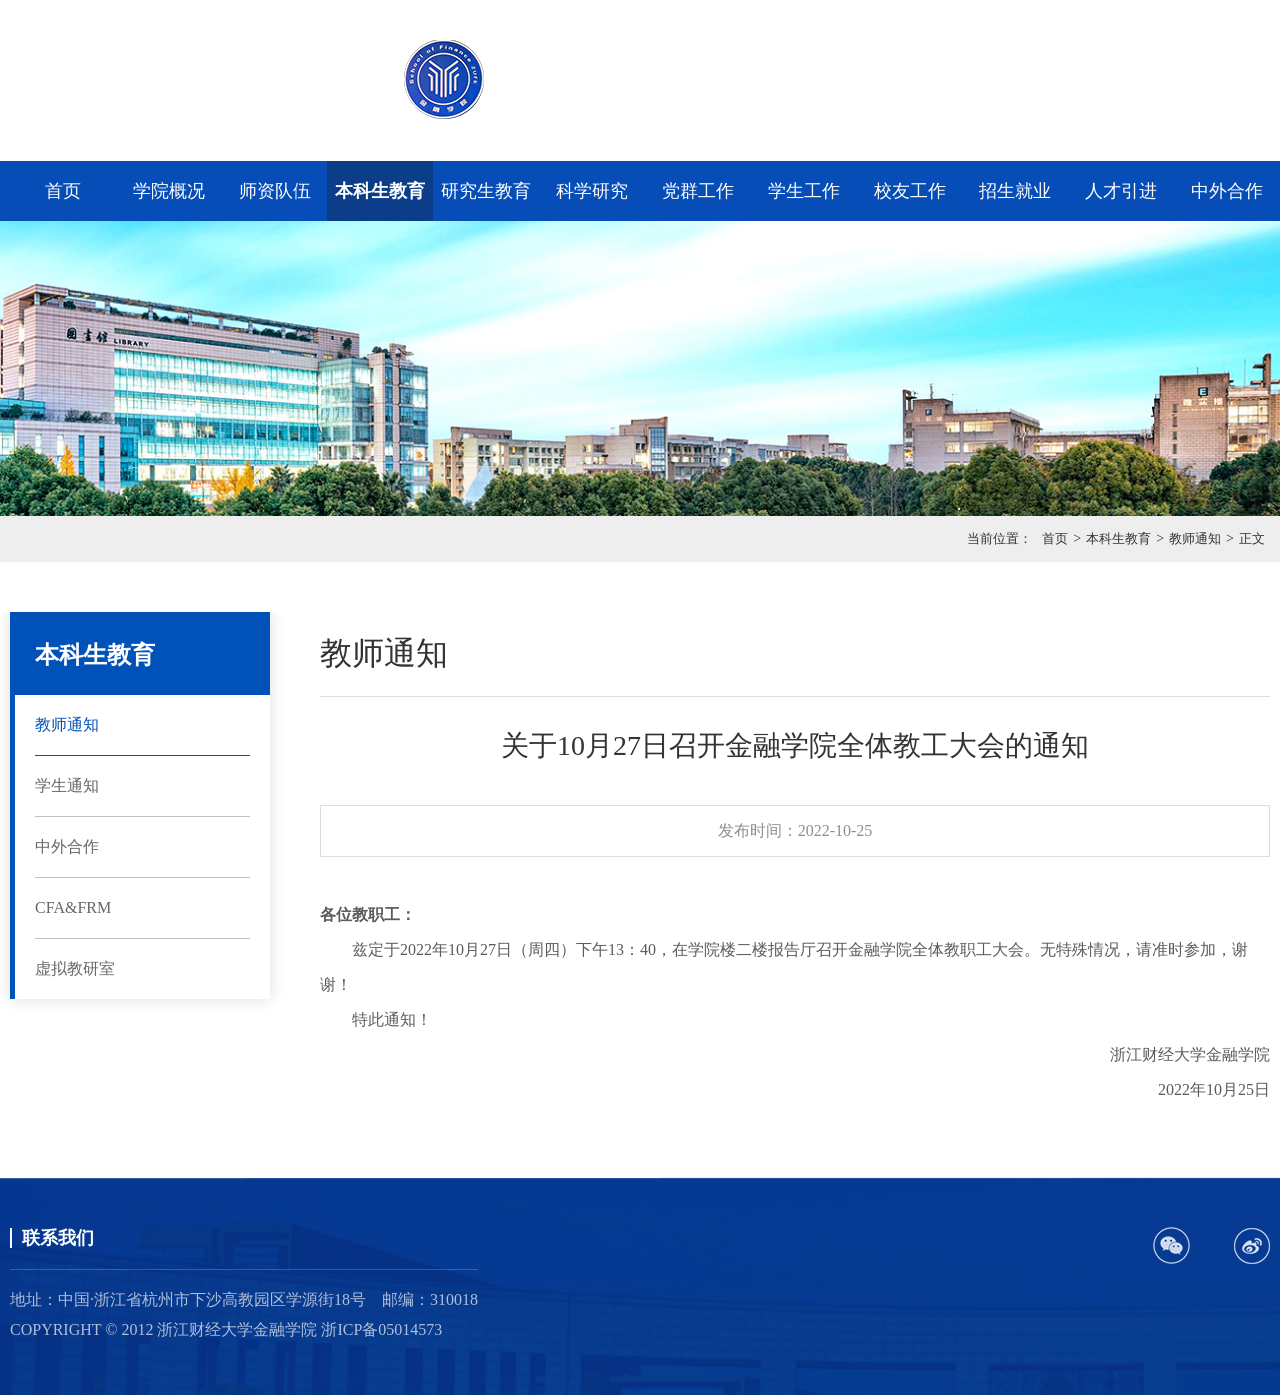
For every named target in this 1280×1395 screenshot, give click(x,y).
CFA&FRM (73, 907)
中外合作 (1227, 191)
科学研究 (592, 191)
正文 (1252, 538)
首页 (63, 191)
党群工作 (698, 191)
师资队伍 (275, 191)
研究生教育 (486, 191)
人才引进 (1121, 191)
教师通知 (1195, 538)
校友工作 (910, 191)
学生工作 (804, 191)
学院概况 (169, 191)
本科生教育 (380, 191)
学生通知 (67, 785)
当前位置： (999, 538)
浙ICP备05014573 (381, 1329)
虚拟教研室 (75, 968)
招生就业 (1015, 191)
